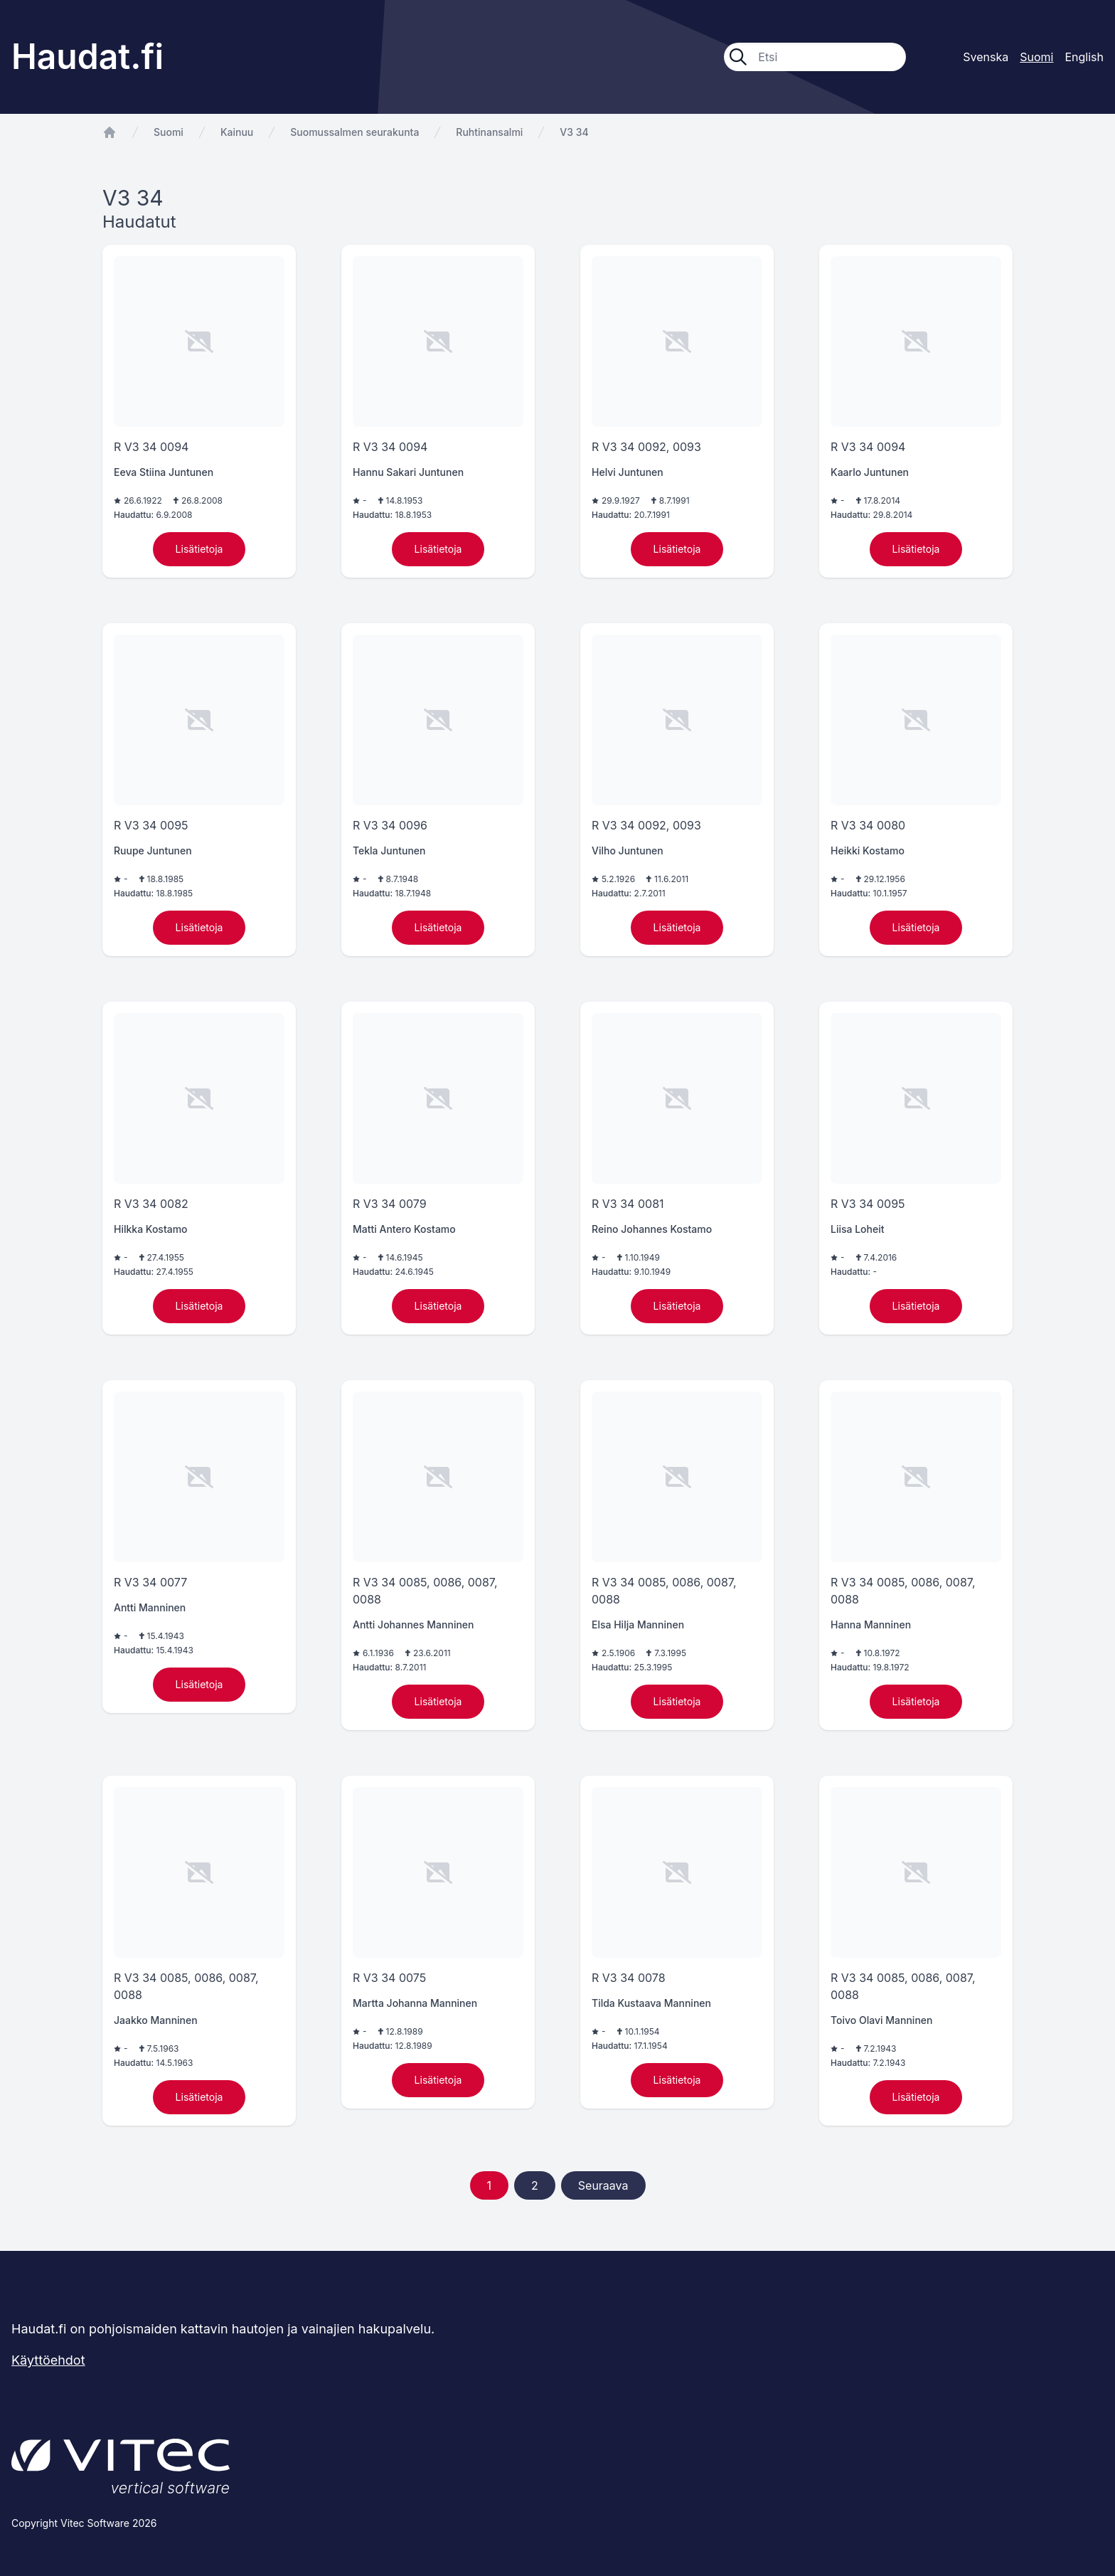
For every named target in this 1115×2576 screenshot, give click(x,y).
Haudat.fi (87, 57)
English (1084, 57)
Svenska (985, 57)
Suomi (168, 132)
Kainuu (236, 132)
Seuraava (603, 2185)
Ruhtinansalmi (489, 132)
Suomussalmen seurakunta (354, 132)
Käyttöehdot (48, 2360)
